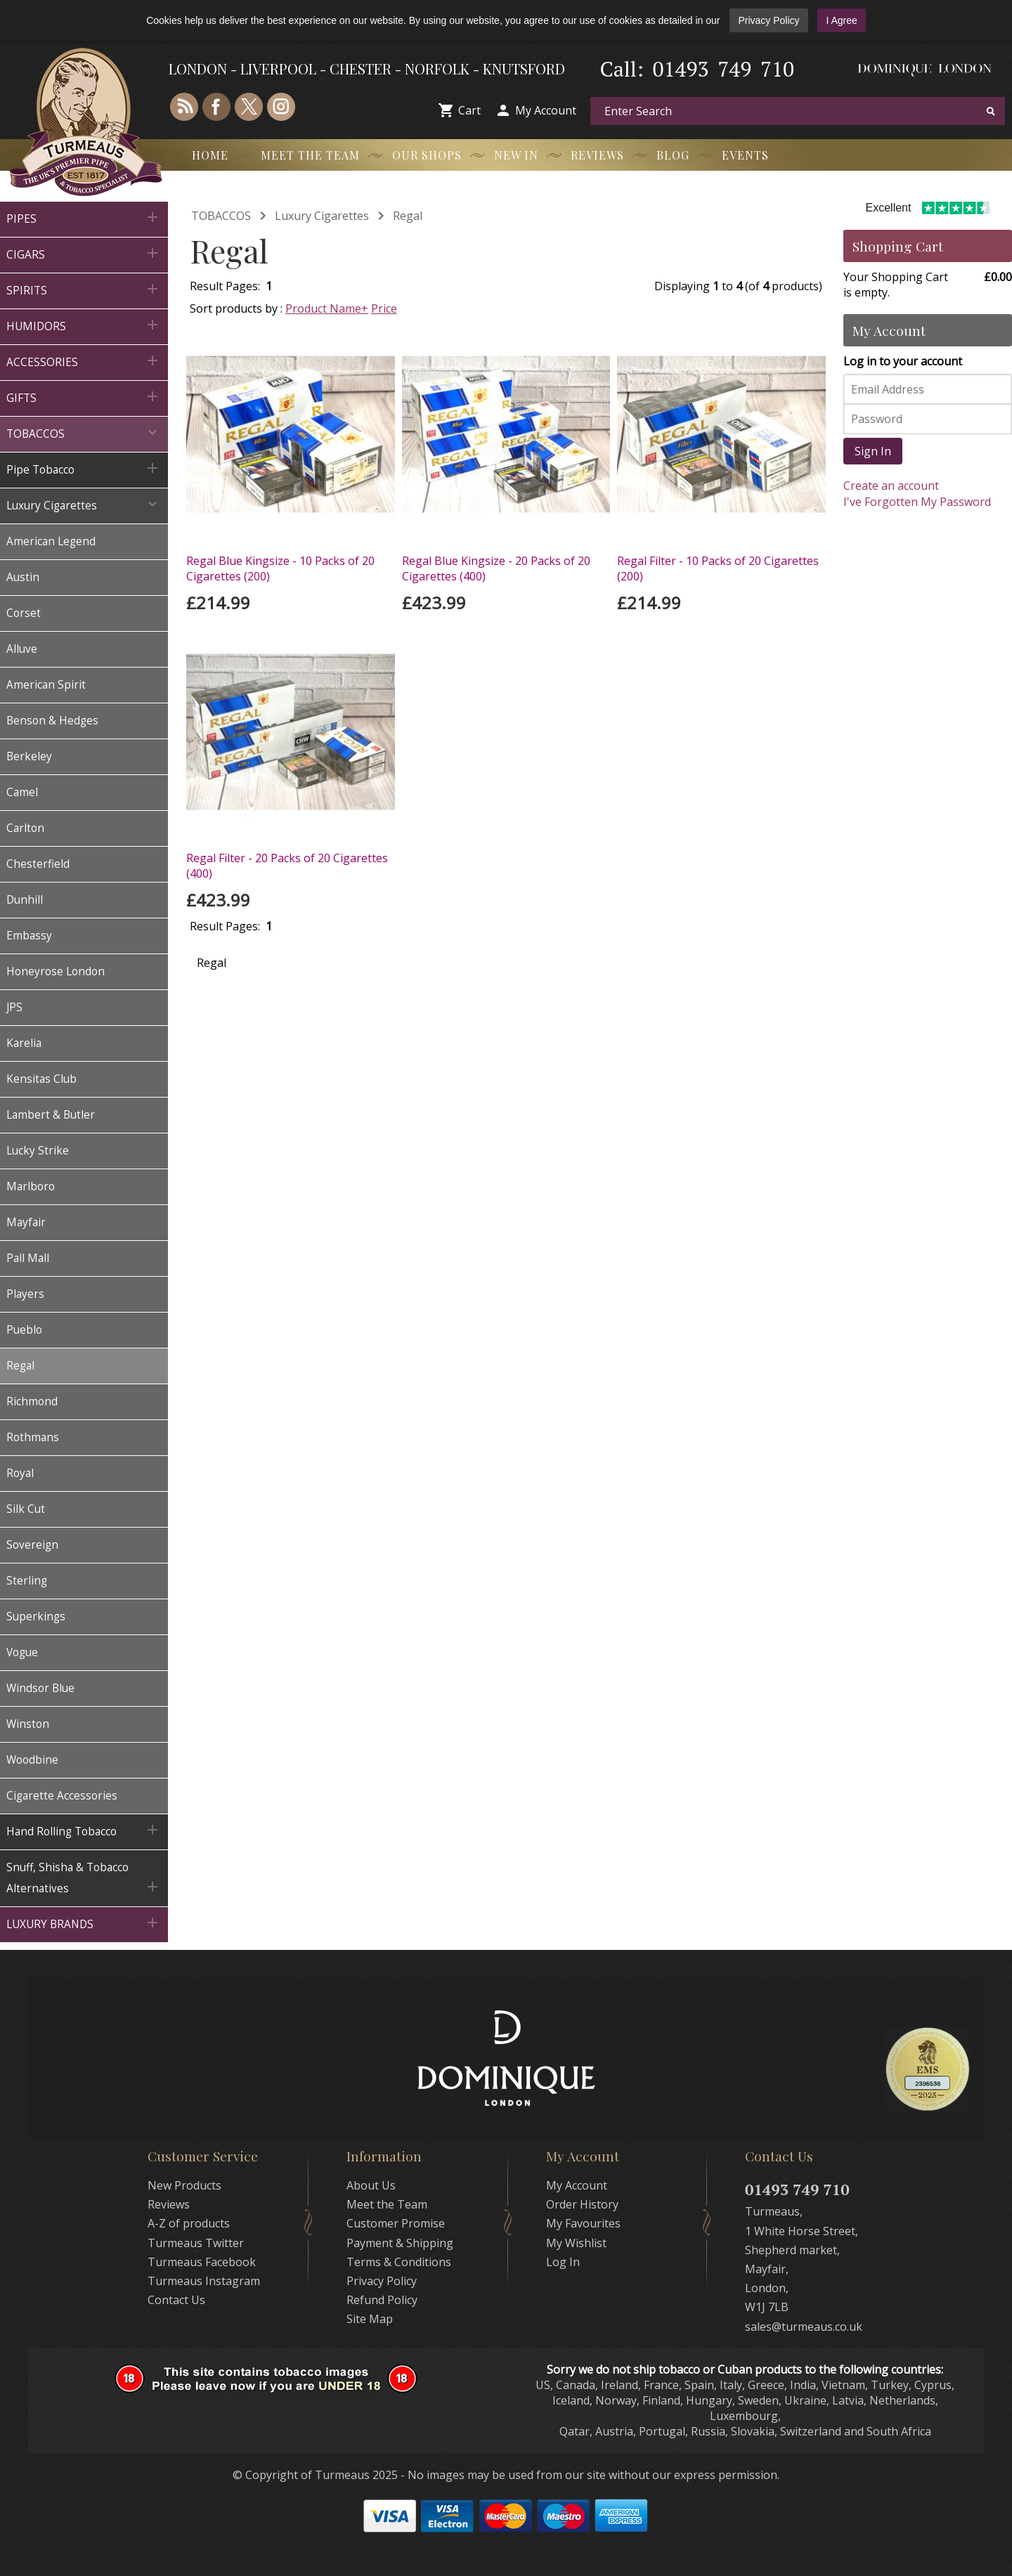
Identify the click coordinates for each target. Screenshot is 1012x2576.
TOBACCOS (221, 215)
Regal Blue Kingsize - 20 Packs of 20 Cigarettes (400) (496, 568)
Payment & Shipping (399, 2243)
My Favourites (583, 2223)
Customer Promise (395, 2223)
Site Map (369, 2319)
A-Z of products (189, 2223)
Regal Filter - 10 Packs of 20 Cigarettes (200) (718, 568)
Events (745, 155)
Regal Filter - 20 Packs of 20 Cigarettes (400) (287, 865)
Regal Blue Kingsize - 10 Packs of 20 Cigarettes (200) (280, 568)
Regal (407, 215)
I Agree (841, 20)
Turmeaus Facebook (202, 2262)
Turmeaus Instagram (204, 2281)
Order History (582, 2204)
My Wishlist (576, 2243)
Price (384, 308)
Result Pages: (225, 926)
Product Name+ (326, 308)
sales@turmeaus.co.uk (803, 2326)
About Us (371, 2185)
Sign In (873, 451)
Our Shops (427, 155)
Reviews (597, 155)
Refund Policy (381, 2300)
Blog (672, 155)
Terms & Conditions (398, 2262)
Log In (563, 2262)
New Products (184, 2185)
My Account (545, 110)
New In (516, 155)
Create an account (891, 485)
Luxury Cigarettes (322, 215)
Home (210, 155)
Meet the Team (310, 155)
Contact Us (176, 2300)
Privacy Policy (768, 20)
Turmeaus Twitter (196, 2243)
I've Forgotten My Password (917, 501)
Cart (469, 110)
